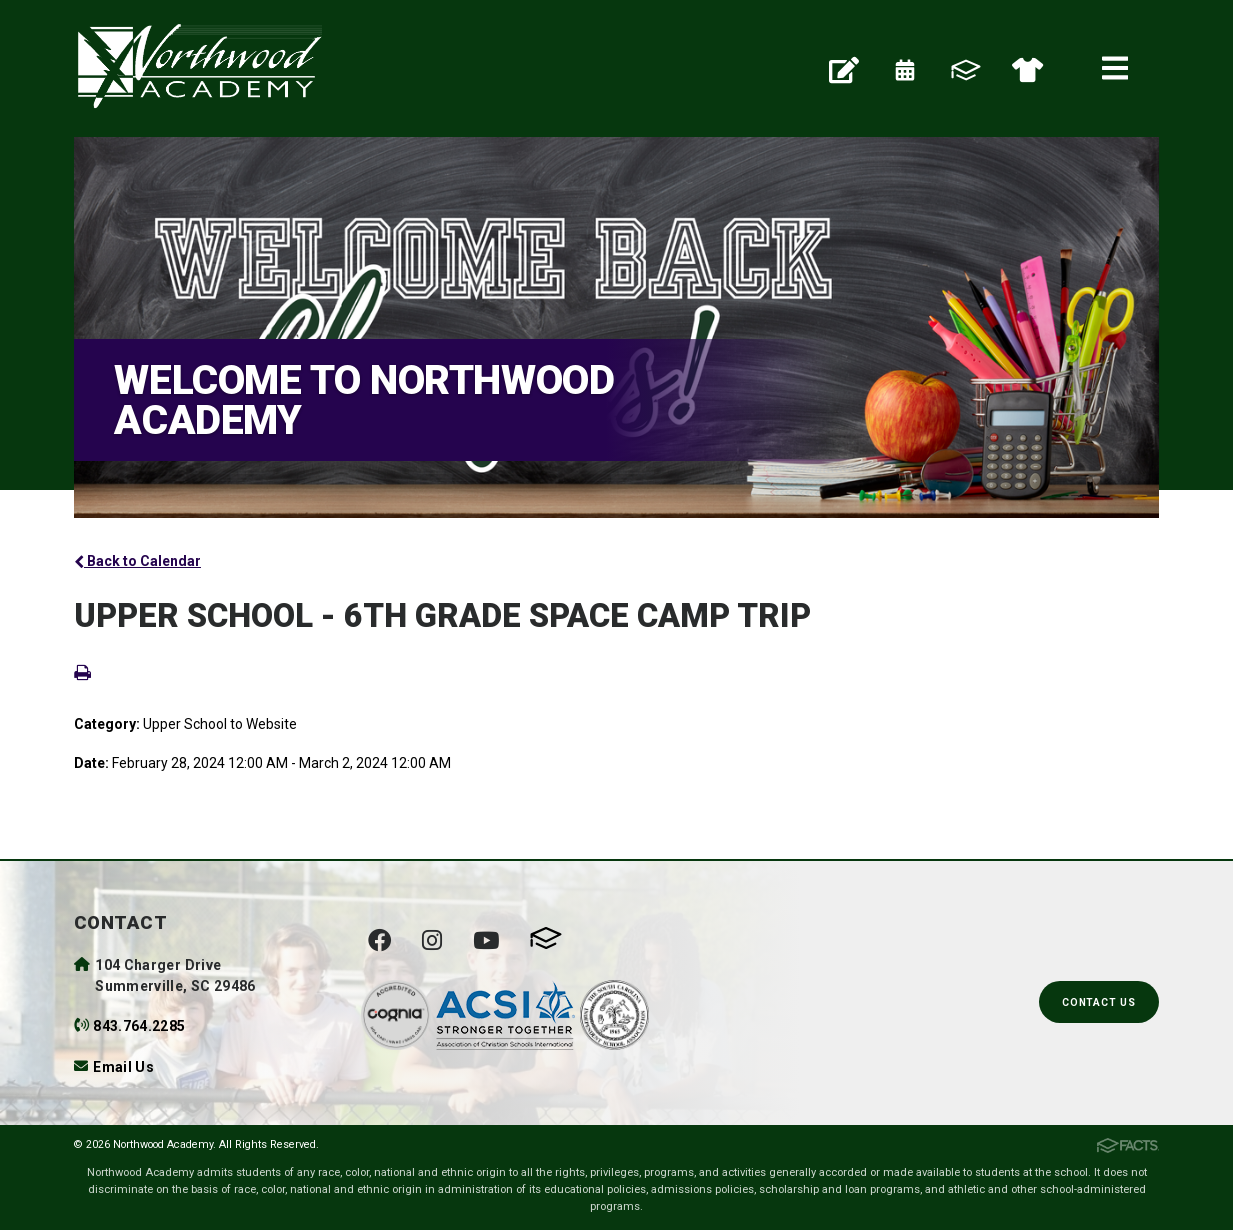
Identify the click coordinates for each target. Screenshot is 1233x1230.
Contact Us (1099, 1002)
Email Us (123, 1067)
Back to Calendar (137, 561)
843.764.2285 (139, 1026)
